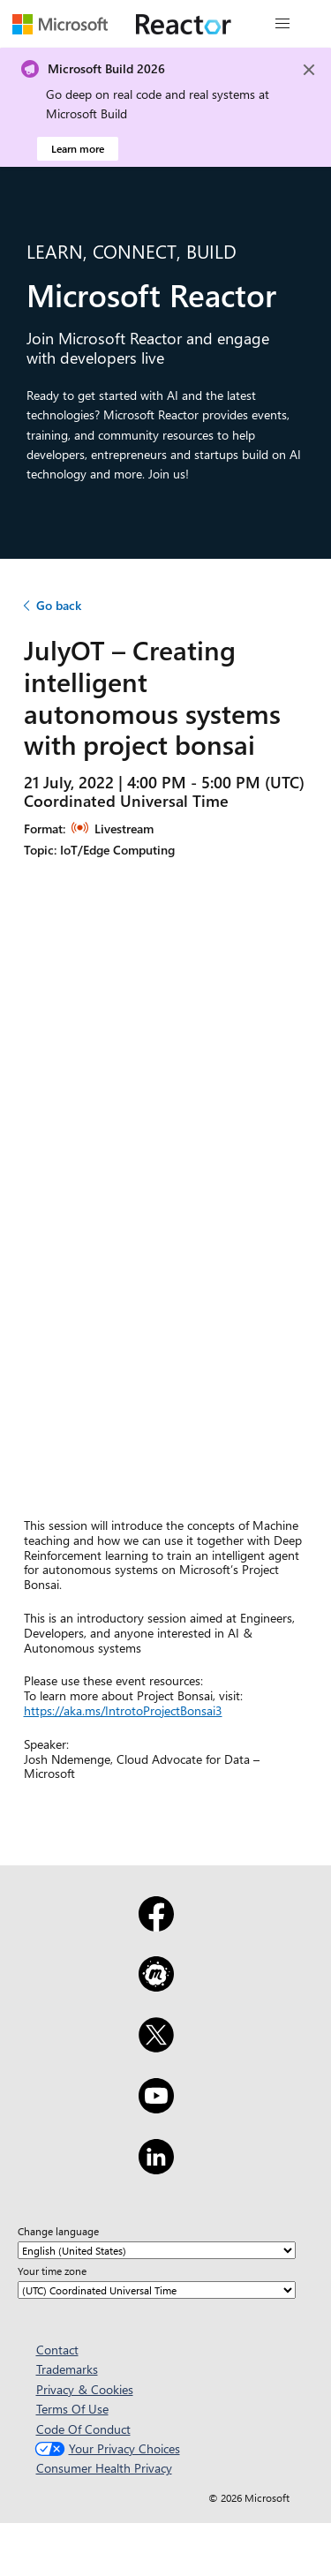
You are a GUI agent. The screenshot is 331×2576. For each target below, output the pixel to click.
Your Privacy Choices (105, 2448)
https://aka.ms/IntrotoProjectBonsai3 (123, 1710)
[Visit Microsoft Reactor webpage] (183, 24)
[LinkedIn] (156, 2168)
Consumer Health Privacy (104, 2467)
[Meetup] (156, 1985)
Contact (57, 2349)
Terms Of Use (72, 2408)
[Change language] (157, 2250)
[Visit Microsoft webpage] (60, 24)
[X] (156, 2046)
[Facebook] (156, 1925)
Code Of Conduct (83, 2429)
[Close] (309, 70)
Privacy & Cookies (84, 2389)
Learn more (77, 148)
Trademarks (67, 2369)
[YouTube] (156, 2107)
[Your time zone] (157, 2290)
